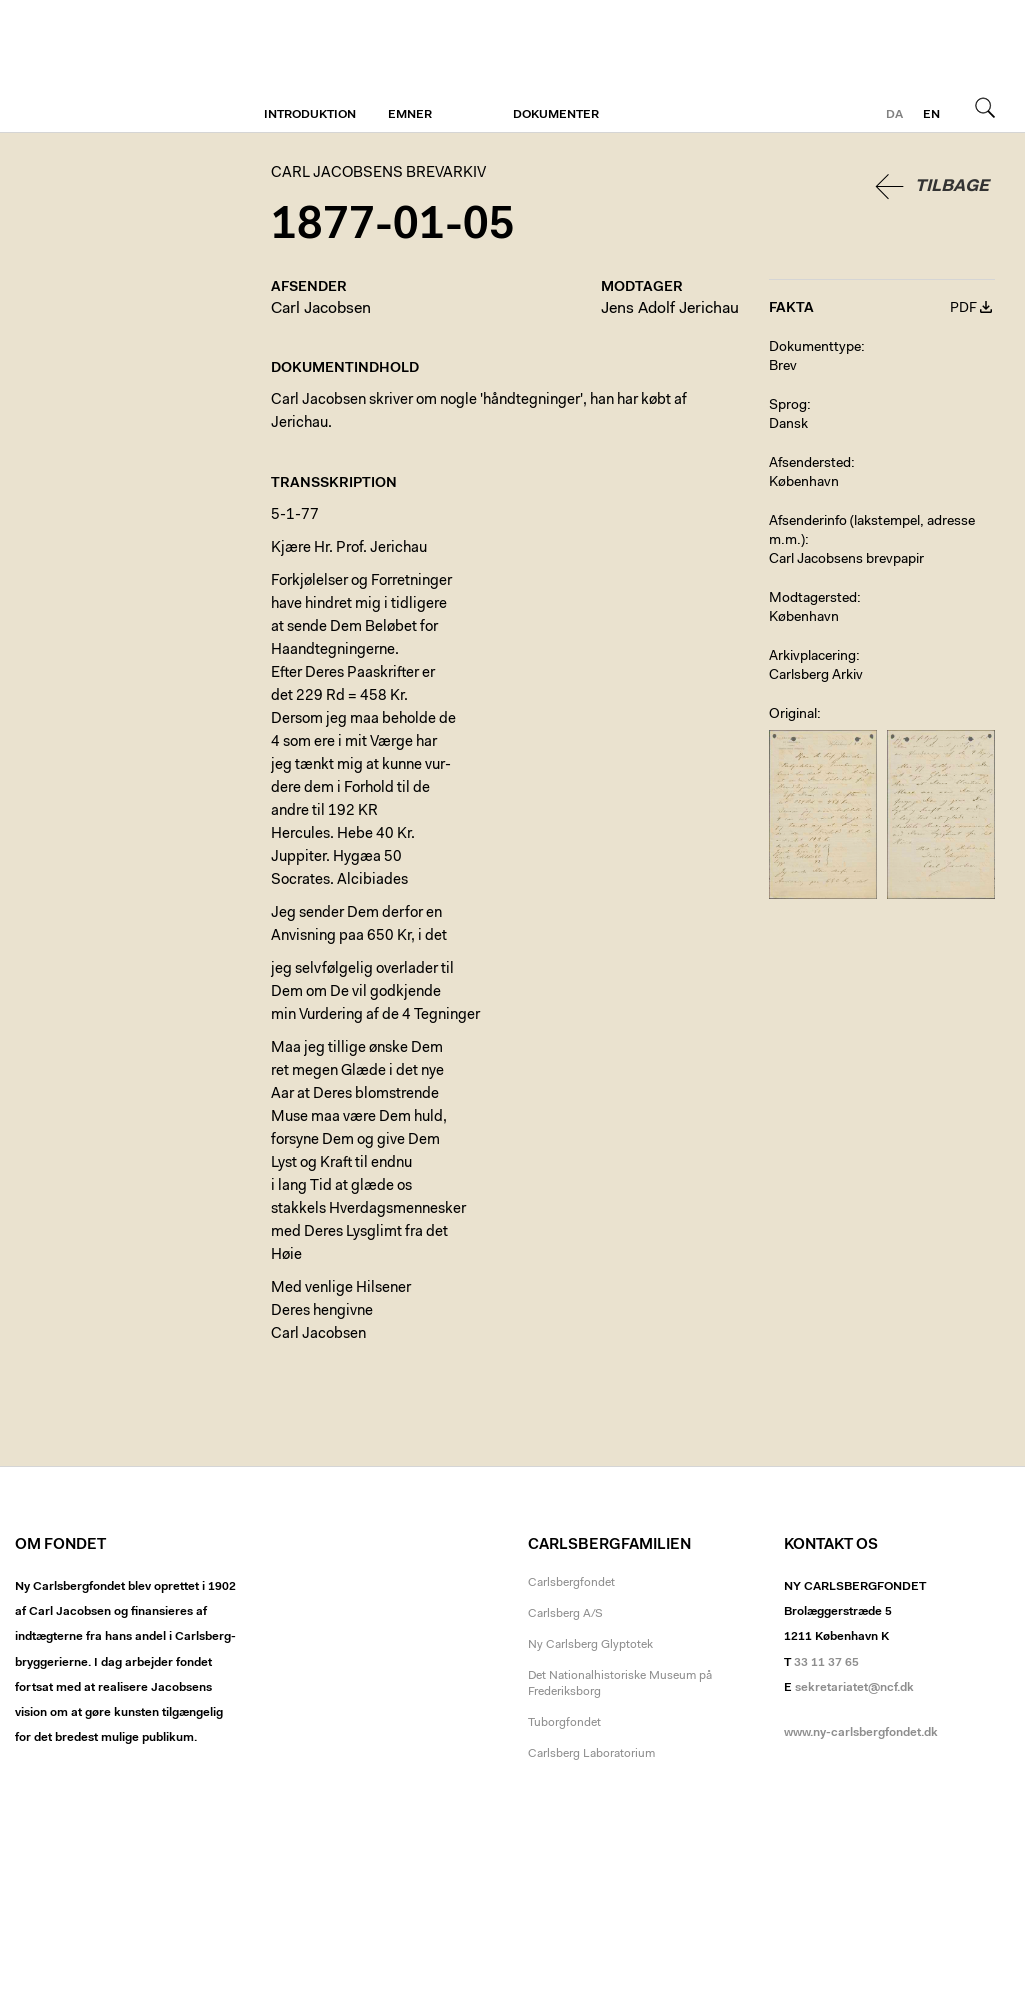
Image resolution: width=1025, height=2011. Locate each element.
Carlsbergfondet (571, 1583)
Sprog (788, 406)
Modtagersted (813, 599)
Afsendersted (810, 464)
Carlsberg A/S (565, 1614)
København (804, 483)
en (931, 115)
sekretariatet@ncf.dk (854, 1688)
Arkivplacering (812, 657)
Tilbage (952, 186)
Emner (410, 115)
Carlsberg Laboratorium (591, 1754)
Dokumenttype (815, 348)
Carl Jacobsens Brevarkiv (105, 66)
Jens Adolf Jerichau (670, 309)
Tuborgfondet (564, 1723)
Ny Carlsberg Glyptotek (590, 1645)
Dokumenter (556, 115)
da (894, 115)
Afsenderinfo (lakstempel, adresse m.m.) (872, 531)
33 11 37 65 (826, 1663)
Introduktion (310, 115)
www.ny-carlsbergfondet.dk (861, 1733)
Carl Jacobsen (321, 309)
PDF (963, 309)
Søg (985, 107)
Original (793, 715)
